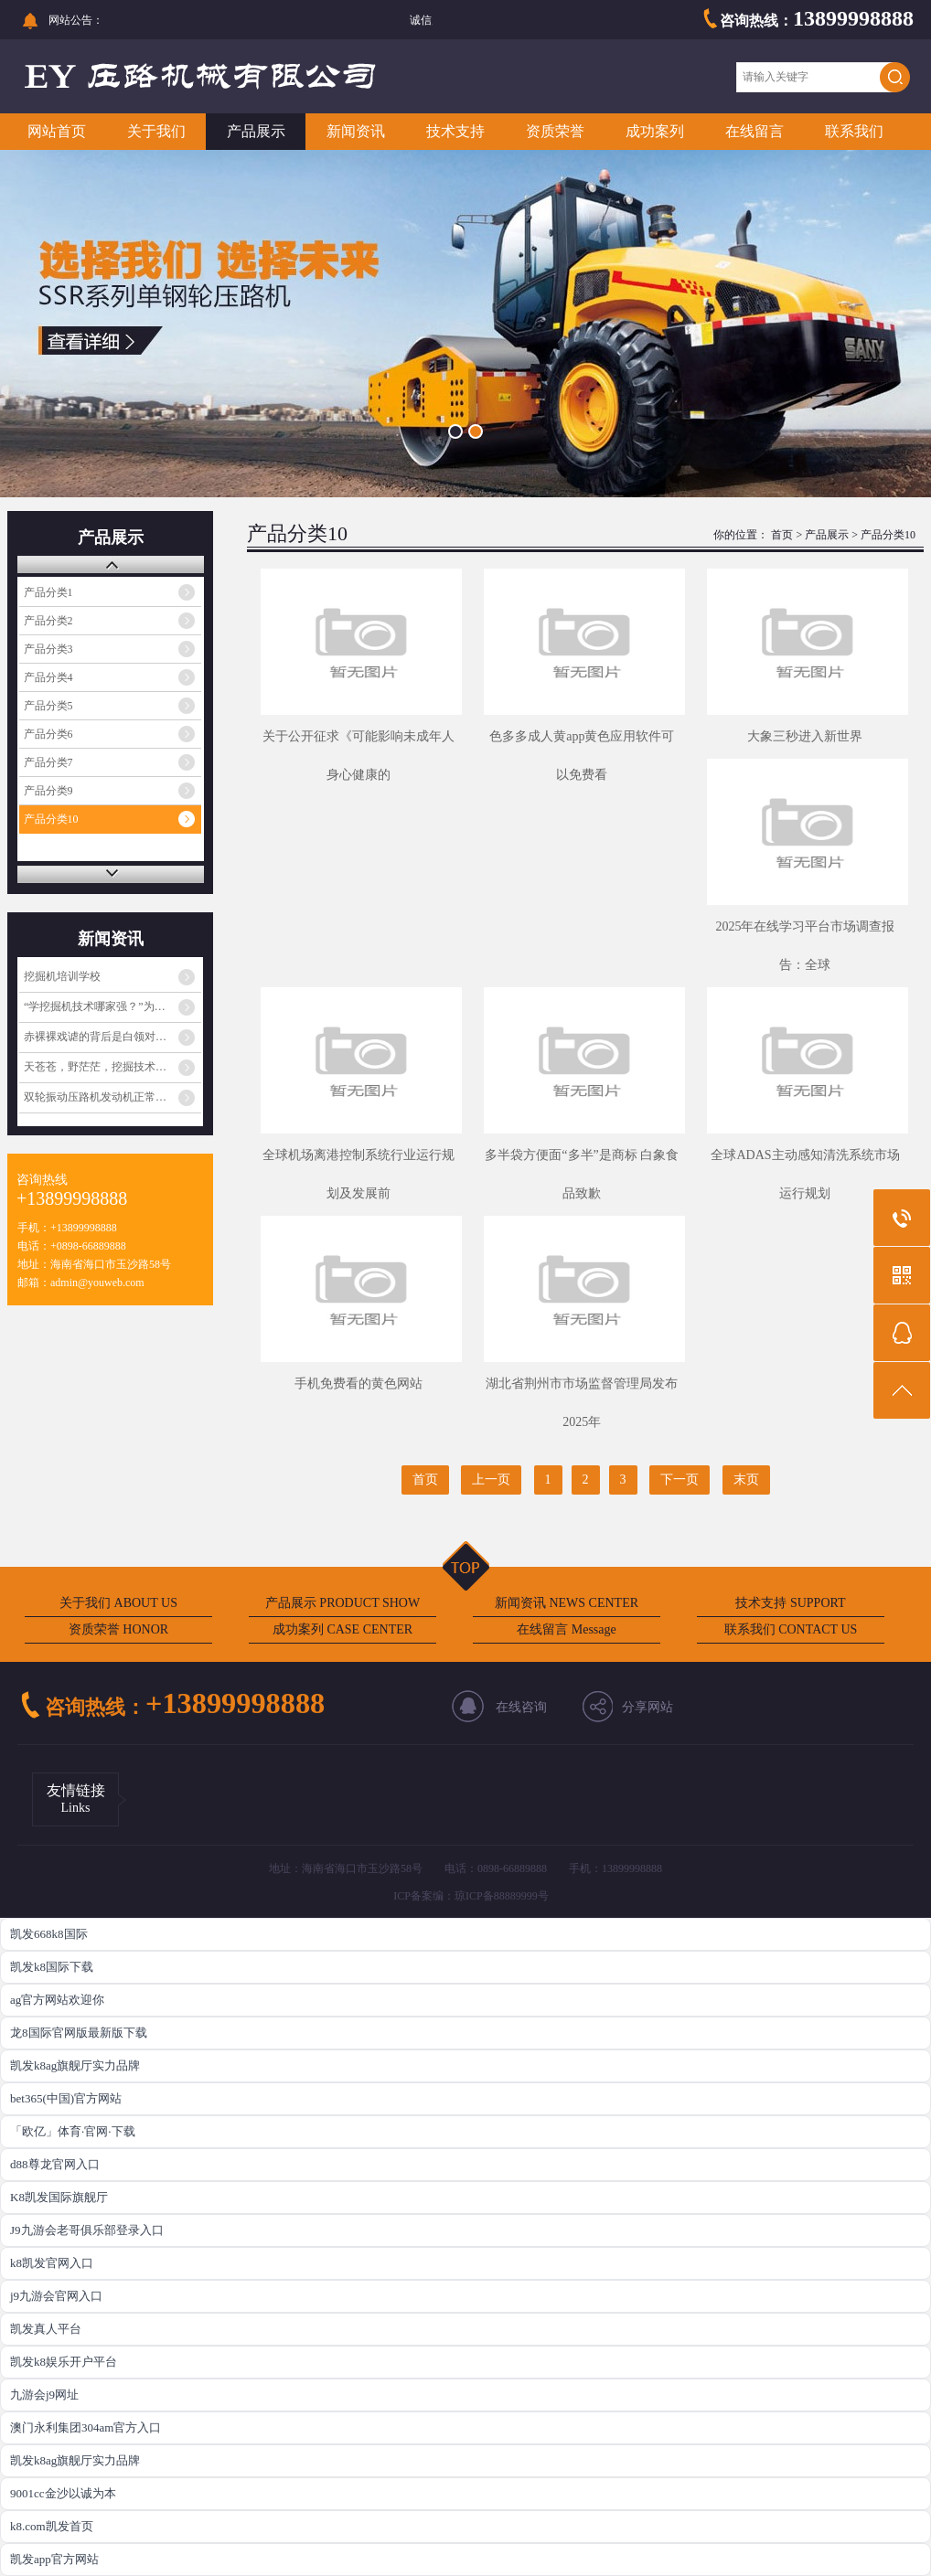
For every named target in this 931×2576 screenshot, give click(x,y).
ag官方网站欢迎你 (57, 2000)
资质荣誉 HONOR (118, 1629)
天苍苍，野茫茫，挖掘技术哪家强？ (111, 1066)
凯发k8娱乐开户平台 (63, 2361)
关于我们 (156, 131)
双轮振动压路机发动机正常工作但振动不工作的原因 (112, 1097)
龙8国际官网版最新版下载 (78, 2032)
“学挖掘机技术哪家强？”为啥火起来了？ (112, 1006)
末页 (746, 1479)
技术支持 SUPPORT (790, 1603)
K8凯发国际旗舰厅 (59, 2197)
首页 (782, 534)
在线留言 (754, 131)
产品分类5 (48, 705)
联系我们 (854, 131)
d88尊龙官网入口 (55, 2164)
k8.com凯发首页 (51, 2526)
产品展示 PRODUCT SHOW (342, 1603)
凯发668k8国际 (49, 1934)
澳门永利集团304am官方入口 (85, 2427)
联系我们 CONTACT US (791, 1629)
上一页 (491, 1479)
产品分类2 (48, 620)
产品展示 (256, 131)
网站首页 (56, 131)
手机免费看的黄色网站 (358, 1383)
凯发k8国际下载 (51, 1967)
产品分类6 (48, 734)
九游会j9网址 (44, 2394)
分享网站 (647, 1707)
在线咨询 (521, 1707)
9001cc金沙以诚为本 (63, 2493)
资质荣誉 (555, 131)
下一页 (679, 1479)
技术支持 (455, 131)
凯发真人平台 (45, 2329)
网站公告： (75, 20)
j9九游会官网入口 (56, 2296)
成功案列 (655, 131)
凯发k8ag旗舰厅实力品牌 (75, 2065)
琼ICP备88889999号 (502, 1895)
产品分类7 (48, 762)
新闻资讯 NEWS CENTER (566, 1603)
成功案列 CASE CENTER (342, 1629)
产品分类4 (48, 677)
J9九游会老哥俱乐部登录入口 (87, 2230)
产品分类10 (51, 819)
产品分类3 (48, 649)
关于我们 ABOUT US (118, 1603)
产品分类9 (48, 790)
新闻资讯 (355, 131)
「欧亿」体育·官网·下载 (72, 2131)
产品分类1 (48, 592)
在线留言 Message (566, 1629)
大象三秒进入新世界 (804, 736)
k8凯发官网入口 (51, 2263)
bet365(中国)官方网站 (66, 2098)
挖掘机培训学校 (62, 976)
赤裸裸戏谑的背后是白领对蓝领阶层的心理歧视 (112, 1036)
